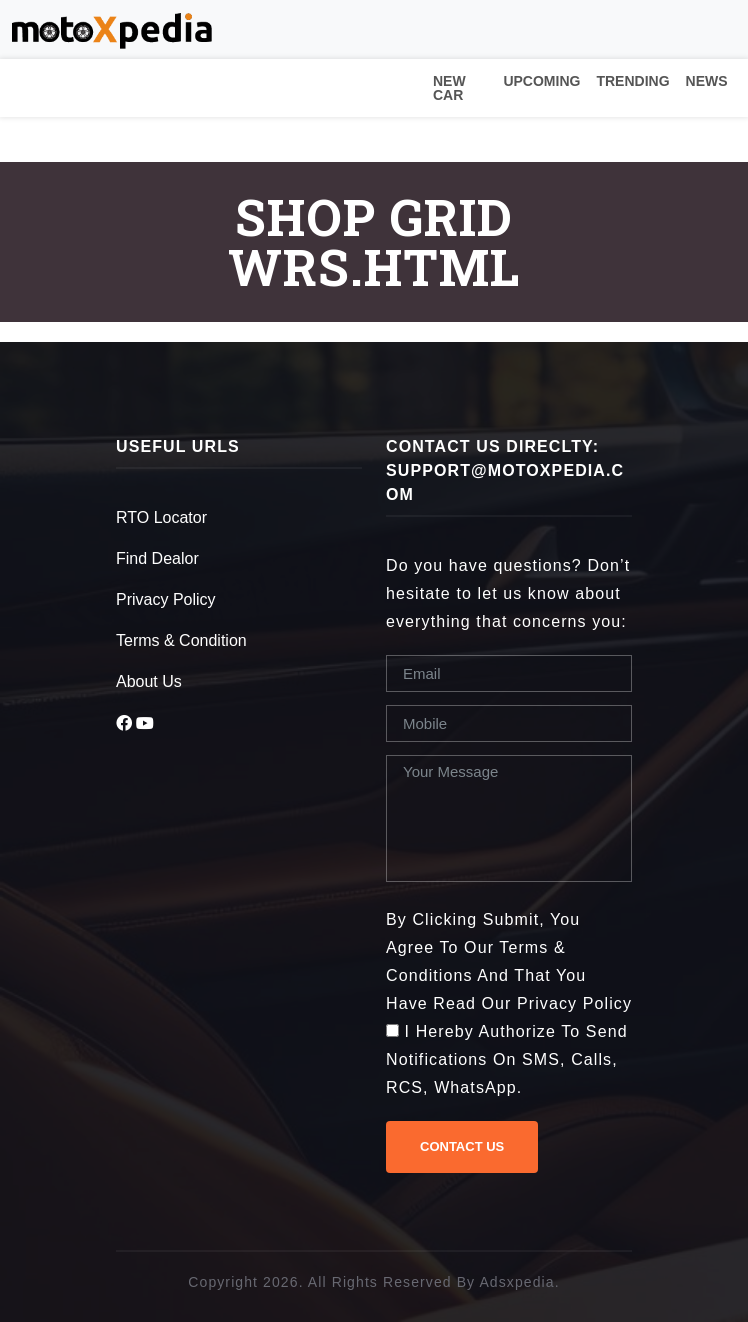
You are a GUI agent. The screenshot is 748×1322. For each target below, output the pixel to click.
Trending (632, 81)
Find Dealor (157, 558)
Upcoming (541, 81)
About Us (149, 681)
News (707, 81)
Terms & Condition (181, 640)
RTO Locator (161, 517)
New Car (449, 88)
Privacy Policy (166, 599)
